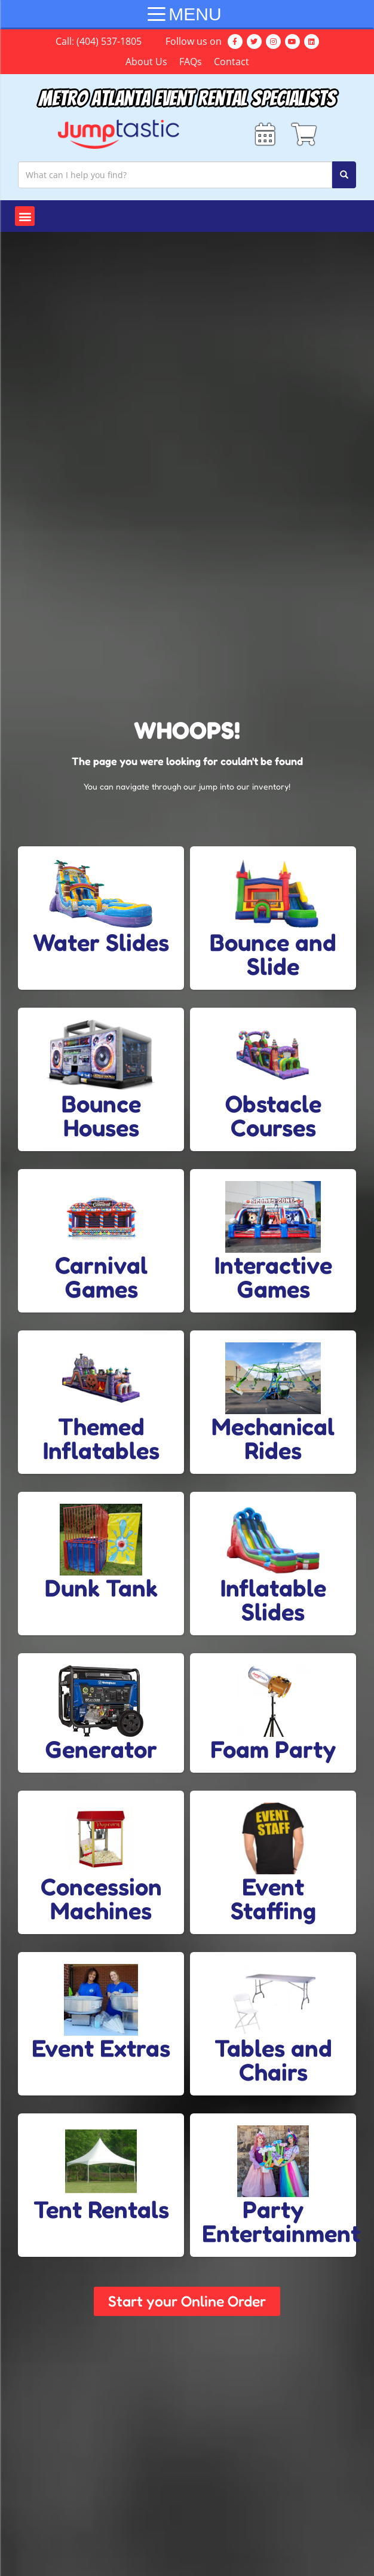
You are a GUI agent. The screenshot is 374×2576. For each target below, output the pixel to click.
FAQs (190, 61)
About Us (146, 61)
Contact (231, 61)
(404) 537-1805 (109, 41)
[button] (25, 220)
